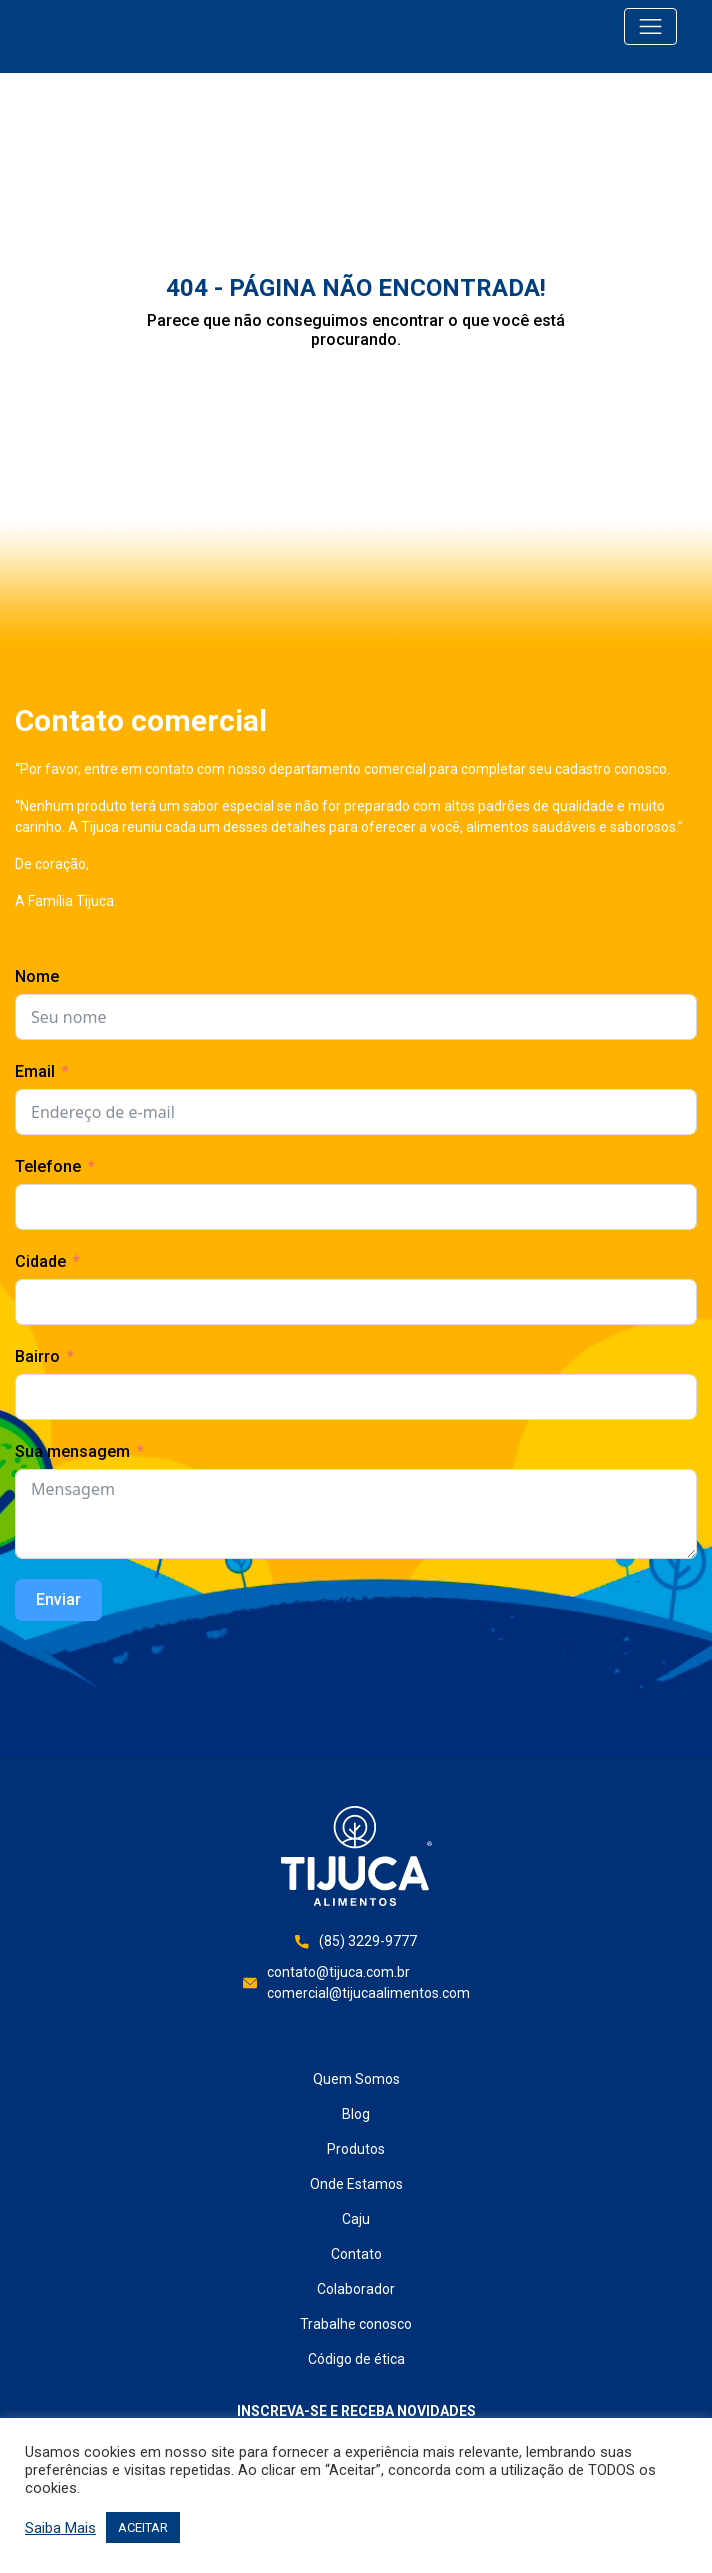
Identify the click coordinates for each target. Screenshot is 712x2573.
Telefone (48, 1166)
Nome (37, 976)
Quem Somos (356, 2079)
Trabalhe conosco (356, 2324)
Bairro (37, 1356)
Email (35, 1071)
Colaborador (356, 2289)
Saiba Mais (60, 2528)
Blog (356, 2114)
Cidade (40, 1261)
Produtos (356, 2149)
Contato (356, 2254)
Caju (356, 2219)
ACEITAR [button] (143, 2527)
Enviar (58, 1599)
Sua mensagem (72, 1451)
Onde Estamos (356, 2184)
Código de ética (356, 2359)
